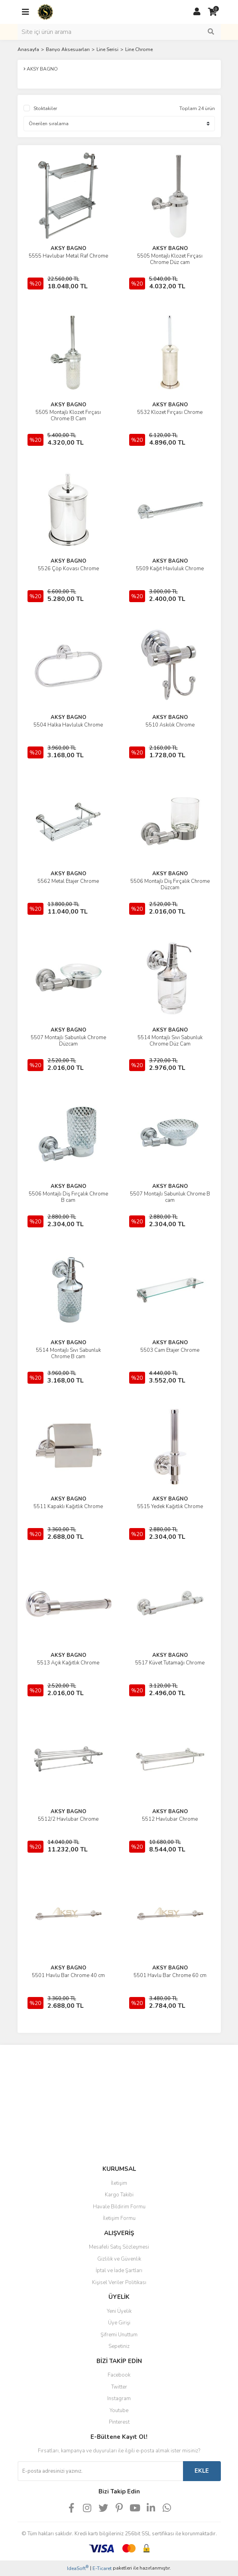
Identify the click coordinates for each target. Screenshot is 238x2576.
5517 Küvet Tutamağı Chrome (170, 1662)
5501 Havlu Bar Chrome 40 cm (68, 1975)
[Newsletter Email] (100, 2471)
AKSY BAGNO (68, 248)
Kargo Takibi (119, 2194)
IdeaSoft (78, 2568)
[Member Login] (197, 12)
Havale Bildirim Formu (119, 2206)
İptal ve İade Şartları (119, 2270)
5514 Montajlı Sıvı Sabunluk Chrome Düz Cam (170, 1041)
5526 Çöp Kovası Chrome (68, 568)
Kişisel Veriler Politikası (119, 2282)
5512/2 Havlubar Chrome (68, 1819)
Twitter (119, 2387)
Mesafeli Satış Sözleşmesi (119, 2247)
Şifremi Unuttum (119, 2334)
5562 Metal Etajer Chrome (68, 881)
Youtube (119, 2410)
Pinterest (119, 2422)
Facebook (119, 2375)
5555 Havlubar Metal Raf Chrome (68, 256)
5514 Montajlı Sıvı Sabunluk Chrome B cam (68, 1353)
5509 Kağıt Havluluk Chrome (170, 568)
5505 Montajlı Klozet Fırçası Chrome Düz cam (170, 259)
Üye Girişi (119, 2322)
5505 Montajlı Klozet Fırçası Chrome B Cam (68, 415)
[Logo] (45, 11)
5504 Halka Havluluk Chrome (68, 725)
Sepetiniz (119, 2346)
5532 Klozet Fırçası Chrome (170, 412)
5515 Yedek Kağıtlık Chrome (170, 1506)
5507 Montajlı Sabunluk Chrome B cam (170, 1197)
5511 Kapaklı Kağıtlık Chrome (68, 1506)
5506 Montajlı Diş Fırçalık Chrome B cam (68, 1197)
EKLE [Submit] (202, 2471)
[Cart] (213, 12)
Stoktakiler (45, 108)
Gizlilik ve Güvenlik (119, 2259)
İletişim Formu (119, 2218)
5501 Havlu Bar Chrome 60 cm (170, 1975)
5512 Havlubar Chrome (170, 1819)
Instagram (119, 2398)
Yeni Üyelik (119, 2311)
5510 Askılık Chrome (170, 725)
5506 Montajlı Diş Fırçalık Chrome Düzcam (170, 884)
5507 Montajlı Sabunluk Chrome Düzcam (68, 1041)
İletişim (119, 2183)
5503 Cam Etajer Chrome (169, 1350)
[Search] (119, 32)
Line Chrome (139, 49)
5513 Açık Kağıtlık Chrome (68, 1662)
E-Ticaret (102, 2568)
